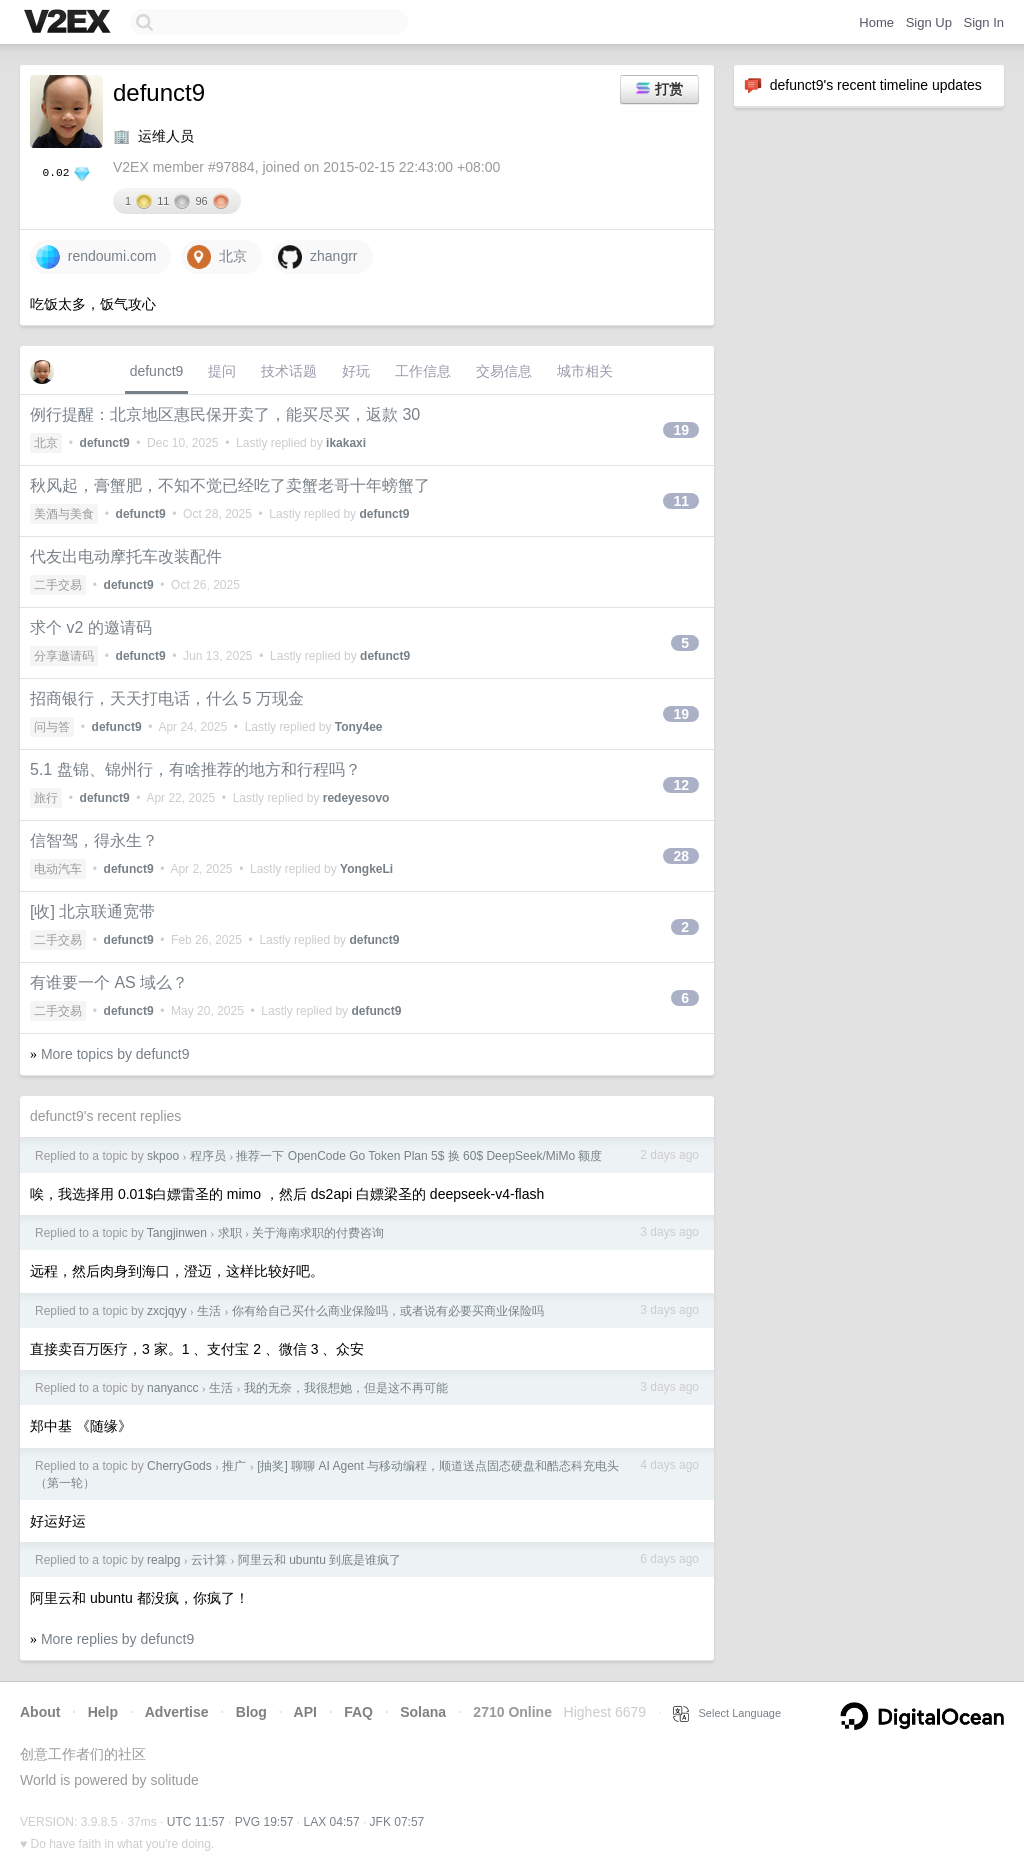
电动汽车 (58, 869)
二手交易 (58, 585)
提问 (222, 371)
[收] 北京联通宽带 (92, 911)
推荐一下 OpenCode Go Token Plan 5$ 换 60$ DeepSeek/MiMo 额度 (419, 1156)
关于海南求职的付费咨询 (318, 1233)
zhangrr (317, 257)
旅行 (46, 798)
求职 (230, 1233)
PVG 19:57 (264, 1822)
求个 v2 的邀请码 (91, 627)
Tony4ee (359, 727)
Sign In (984, 22)
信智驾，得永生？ (94, 840)
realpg (163, 1560)
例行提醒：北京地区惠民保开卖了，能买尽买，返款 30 (225, 414)
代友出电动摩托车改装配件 (126, 556)
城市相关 (585, 371)
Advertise (177, 1712)
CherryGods (179, 1466)
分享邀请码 (64, 656)
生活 (209, 1311)
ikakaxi (346, 443)
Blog (251, 1712)
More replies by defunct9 (117, 1639)
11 (681, 501)
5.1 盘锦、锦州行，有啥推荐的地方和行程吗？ (195, 769)
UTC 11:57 (196, 1822)
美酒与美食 (64, 514)
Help (103, 1712)
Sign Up (929, 22)
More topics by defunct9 (115, 1054)
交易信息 (504, 371)
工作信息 (423, 371)
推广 (234, 1466)
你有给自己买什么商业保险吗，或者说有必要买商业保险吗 (388, 1311)
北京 (217, 257)
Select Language (727, 1713)
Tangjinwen (177, 1233)
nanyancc (172, 1388)
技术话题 (289, 371)
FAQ (358, 1712)
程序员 (208, 1156)
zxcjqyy (166, 1311)
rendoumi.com (96, 257)
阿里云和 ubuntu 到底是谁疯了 (319, 1560)
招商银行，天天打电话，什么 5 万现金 (167, 698)
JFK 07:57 (397, 1822)
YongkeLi (366, 869)
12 (681, 785)
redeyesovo (356, 798)
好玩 (356, 371)
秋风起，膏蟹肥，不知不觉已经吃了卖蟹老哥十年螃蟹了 (230, 485)
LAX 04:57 (332, 1822)
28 (681, 856)
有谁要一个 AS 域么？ (109, 982)
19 (681, 430)
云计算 (209, 1560)
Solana (423, 1712)
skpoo (163, 1156)
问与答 (52, 727)
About (40, 1712)
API (305, 1712)
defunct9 (157, 371)
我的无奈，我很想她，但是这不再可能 (346, 1388)
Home (876, 22)
